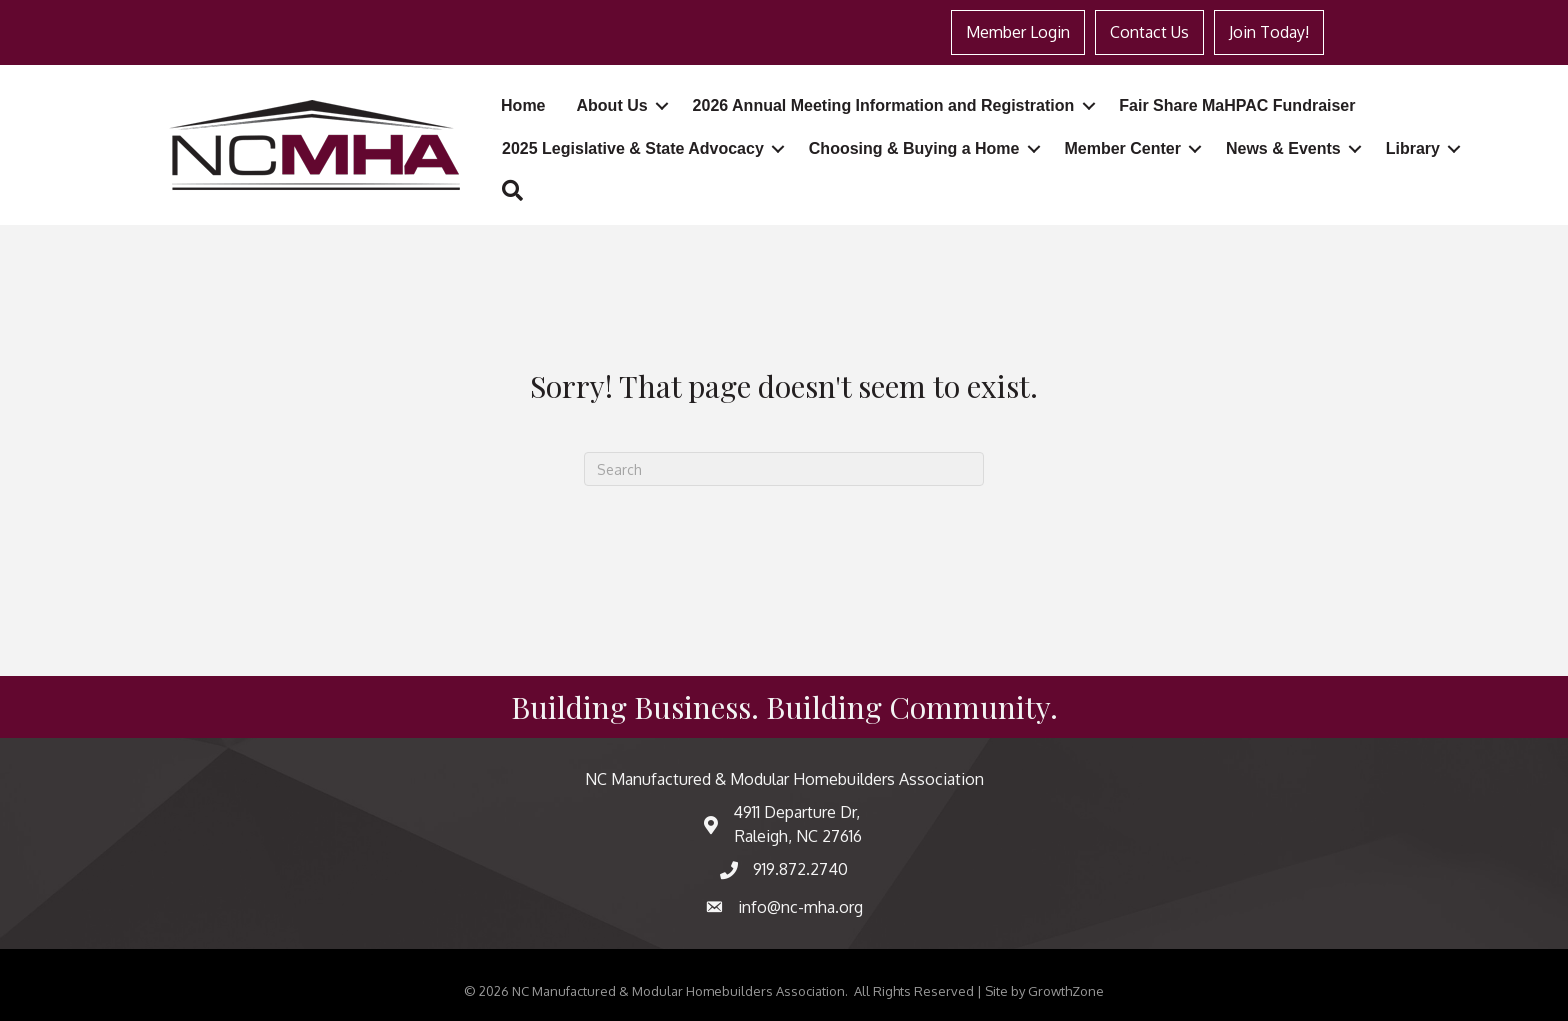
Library (1413, 148)
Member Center (1122, 148)
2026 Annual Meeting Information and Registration (884, 105)
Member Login (1018, 32)
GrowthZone (1066, 991)
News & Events (1283, 148)
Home (523, 105)
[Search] (784, 469)
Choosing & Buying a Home (914, 148)
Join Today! (1269, 32)
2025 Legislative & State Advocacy (633, 148)
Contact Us (1149, 32)
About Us (612, 105)
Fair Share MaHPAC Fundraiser (1237, 105)
